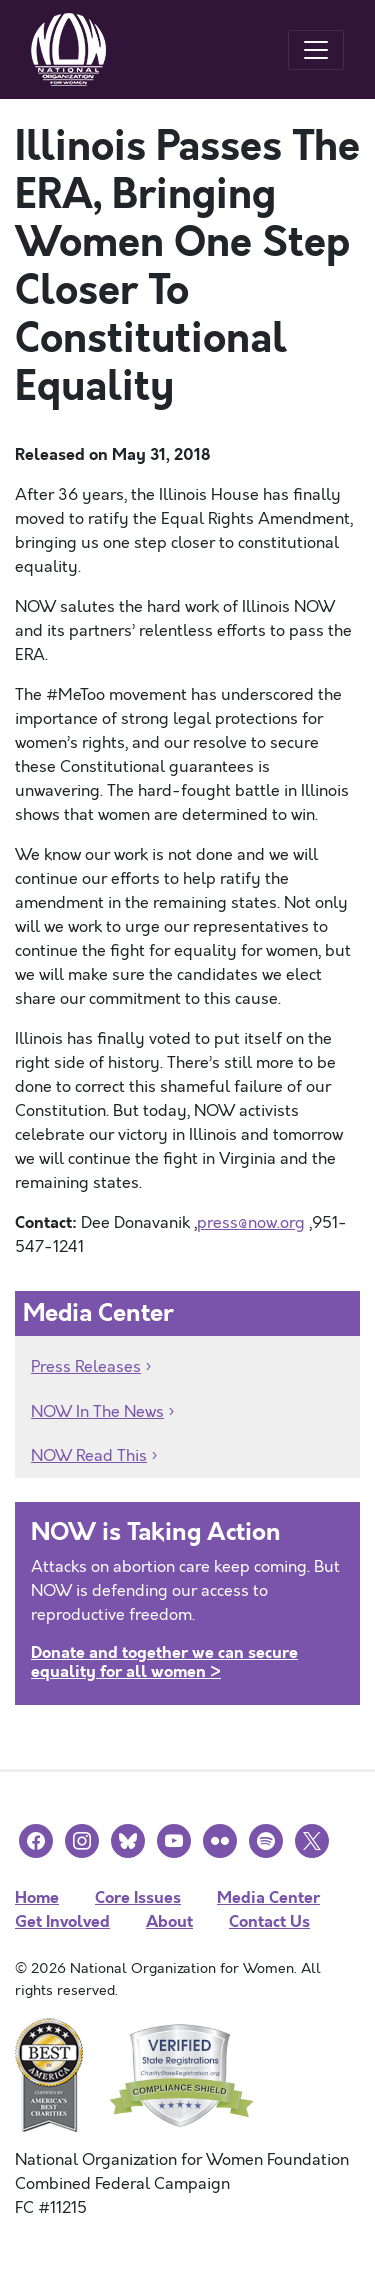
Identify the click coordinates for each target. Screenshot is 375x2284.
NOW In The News (97, 1412)
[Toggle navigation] (316, 50)
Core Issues (138, 1897)
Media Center (268, 1897)
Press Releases (86, 1367)
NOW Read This (89, 1456)
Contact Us (269, 1921)
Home (37, 1897)
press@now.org (251, 1223)
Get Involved (62, 1921)
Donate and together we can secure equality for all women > (164, 1662)
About (169, 1921)
